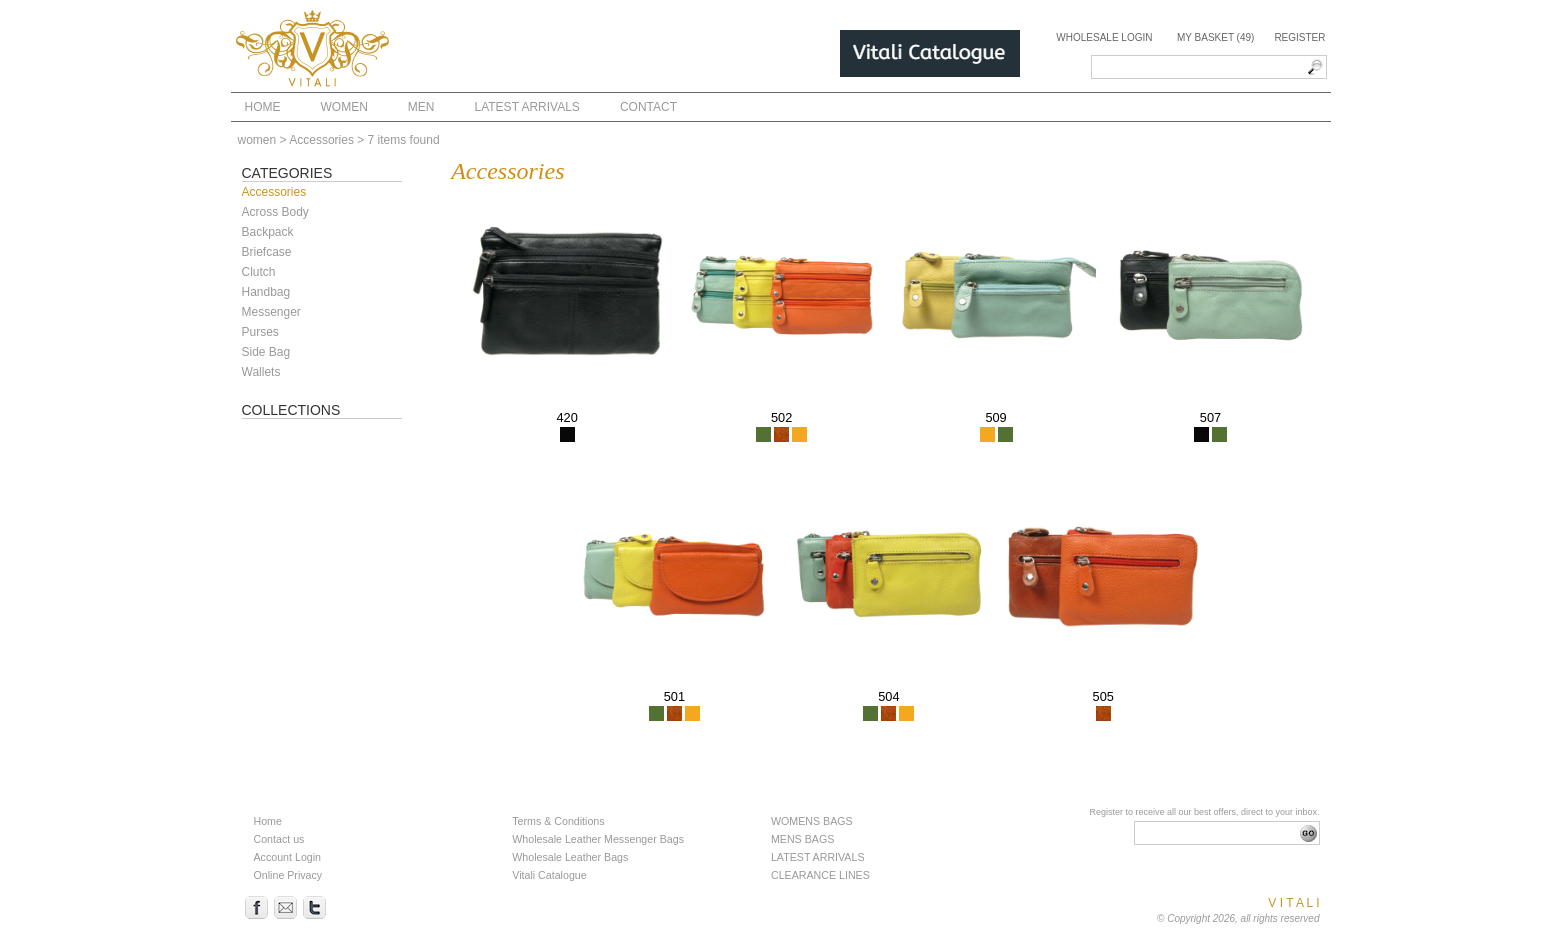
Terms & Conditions (558, 821)
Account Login (288, 857)
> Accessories (317, 140)
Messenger (271, 312)
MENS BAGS (802, 839)
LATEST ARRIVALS (818, 857)
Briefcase (267, 252)
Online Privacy (288, 875)
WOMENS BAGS (812, 821)
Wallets (261, 372)
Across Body (275, 212)
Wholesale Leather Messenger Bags (598, 839)
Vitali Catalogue (549, 875)
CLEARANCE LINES (820, 875)
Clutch (259, 272)
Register (1299, 37)
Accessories (274, 192)
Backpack (268, 232)
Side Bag (266, 352)
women (257, 140)
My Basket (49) (1215, 37)
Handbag (266, 292)
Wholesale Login (1104, 37)
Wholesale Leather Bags (570, 857)
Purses (260, 332)
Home (268, 821)
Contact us (279, 839)
